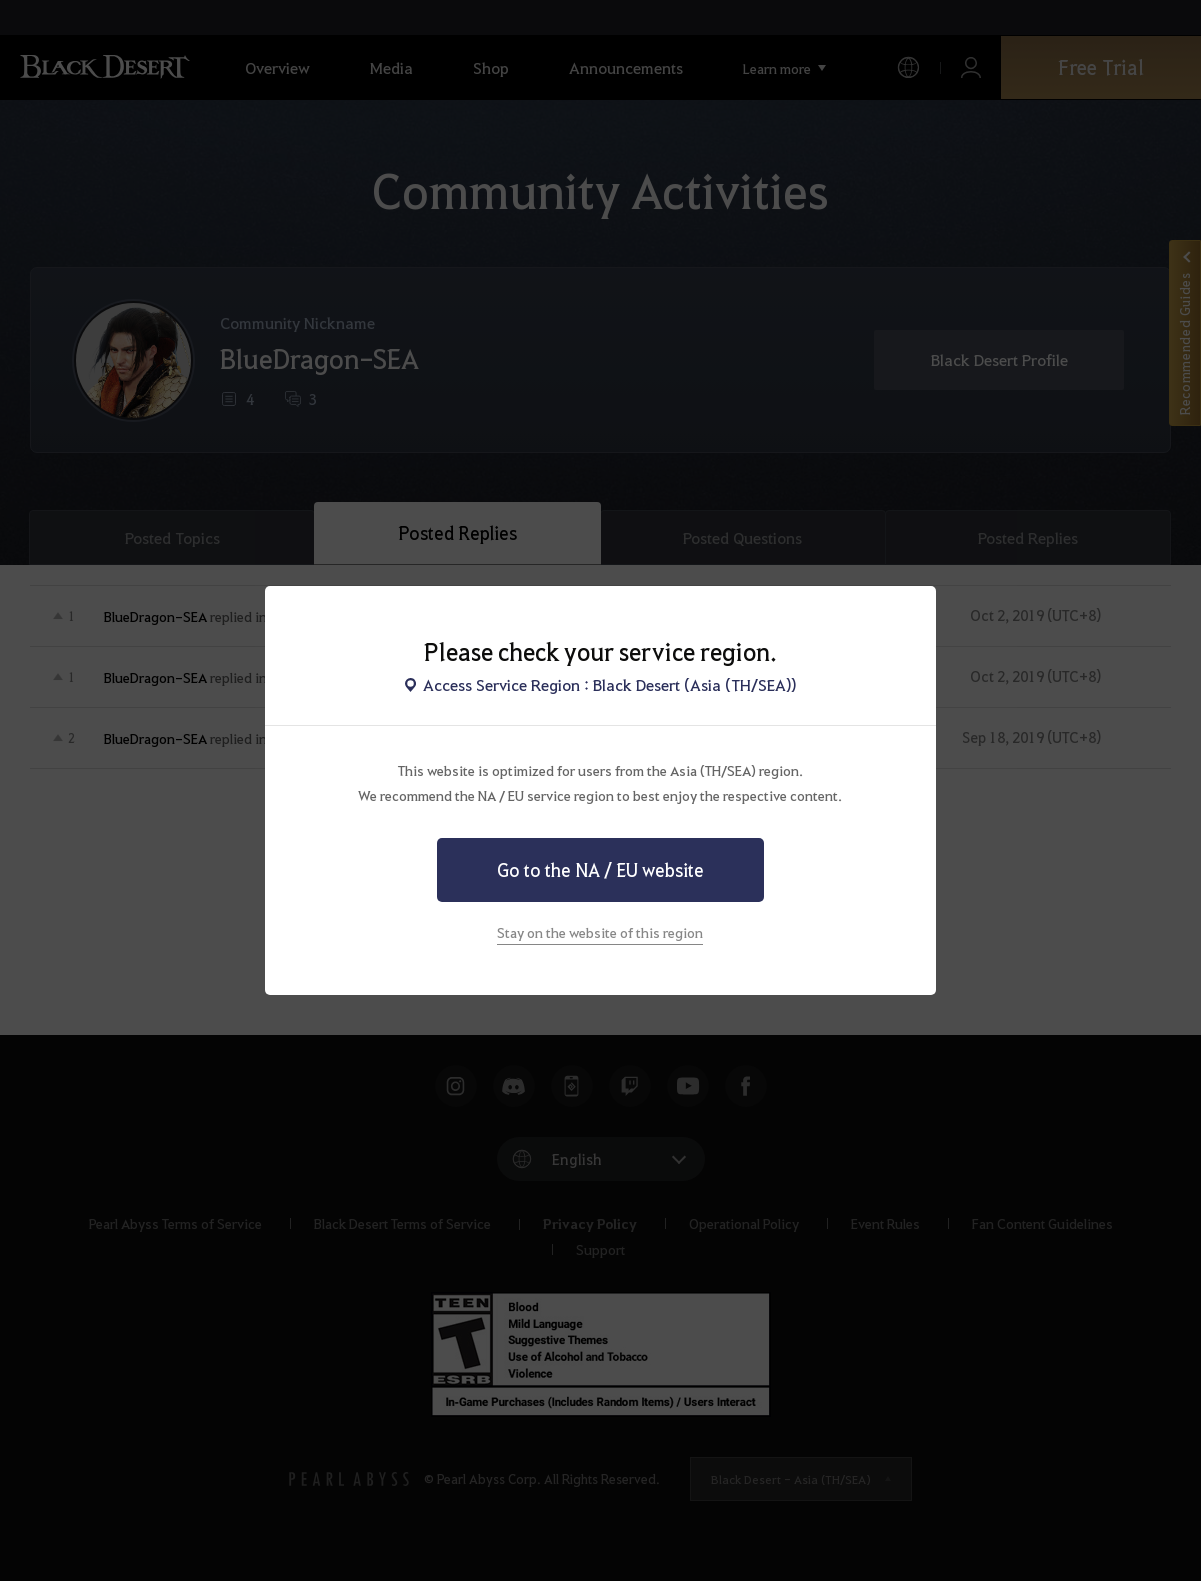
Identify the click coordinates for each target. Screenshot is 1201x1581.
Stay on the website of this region (600, 932)
